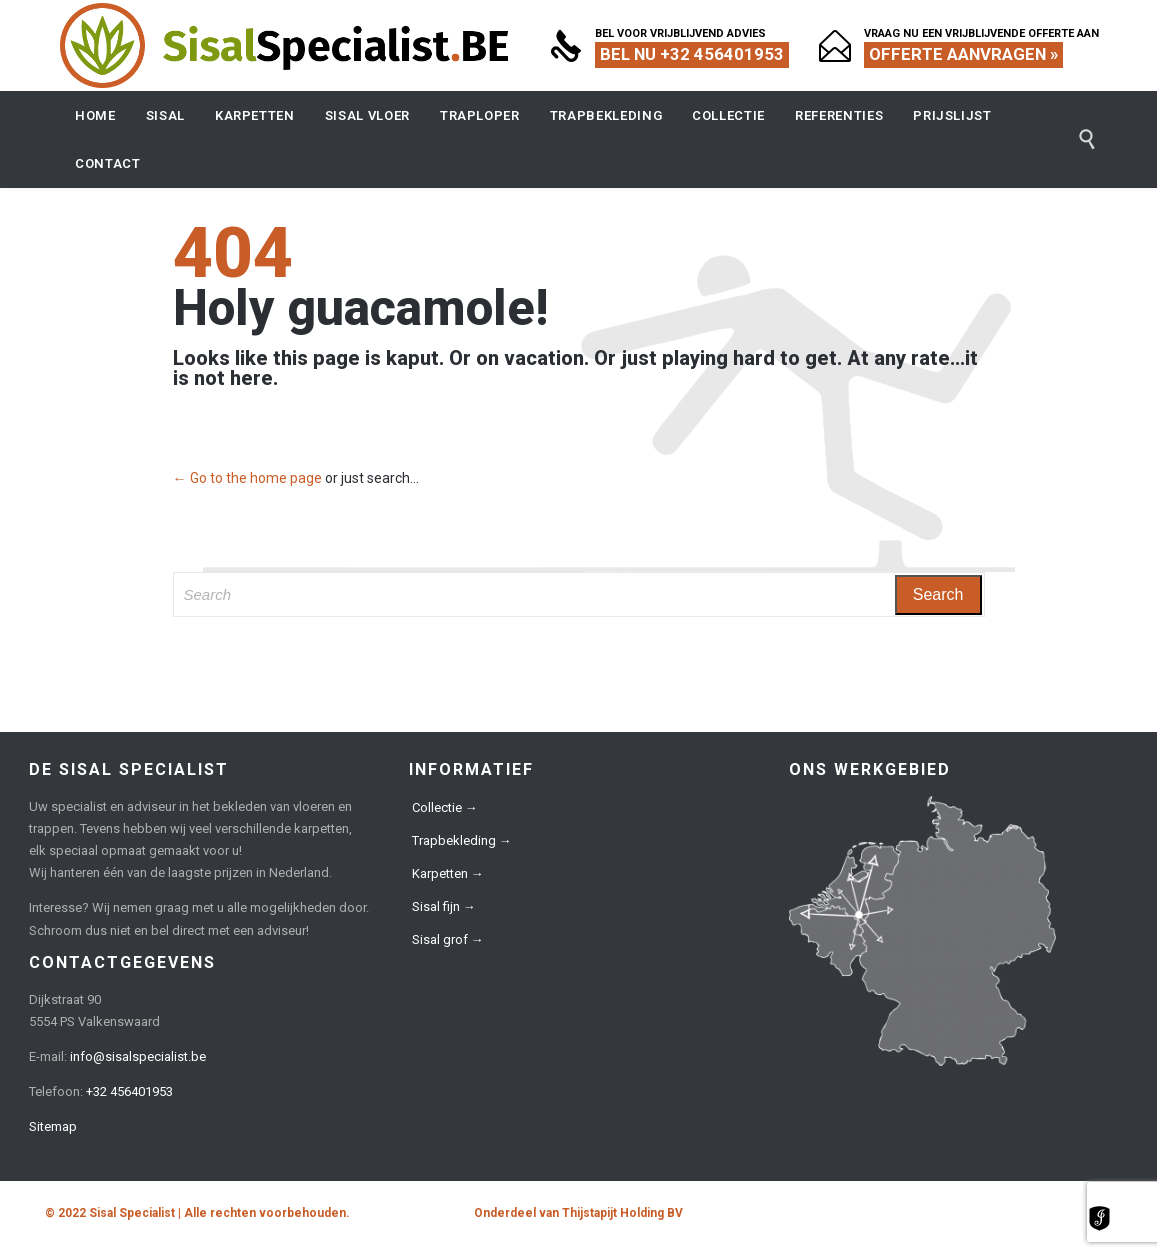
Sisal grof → (448, 939)
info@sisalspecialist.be (138, 1056)
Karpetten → (448, 873)
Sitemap (53, 1126)
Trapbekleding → (462, 840)
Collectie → (445, 807)
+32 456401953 (129, 1091)
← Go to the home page (247, 478)
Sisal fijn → (444, 906)
